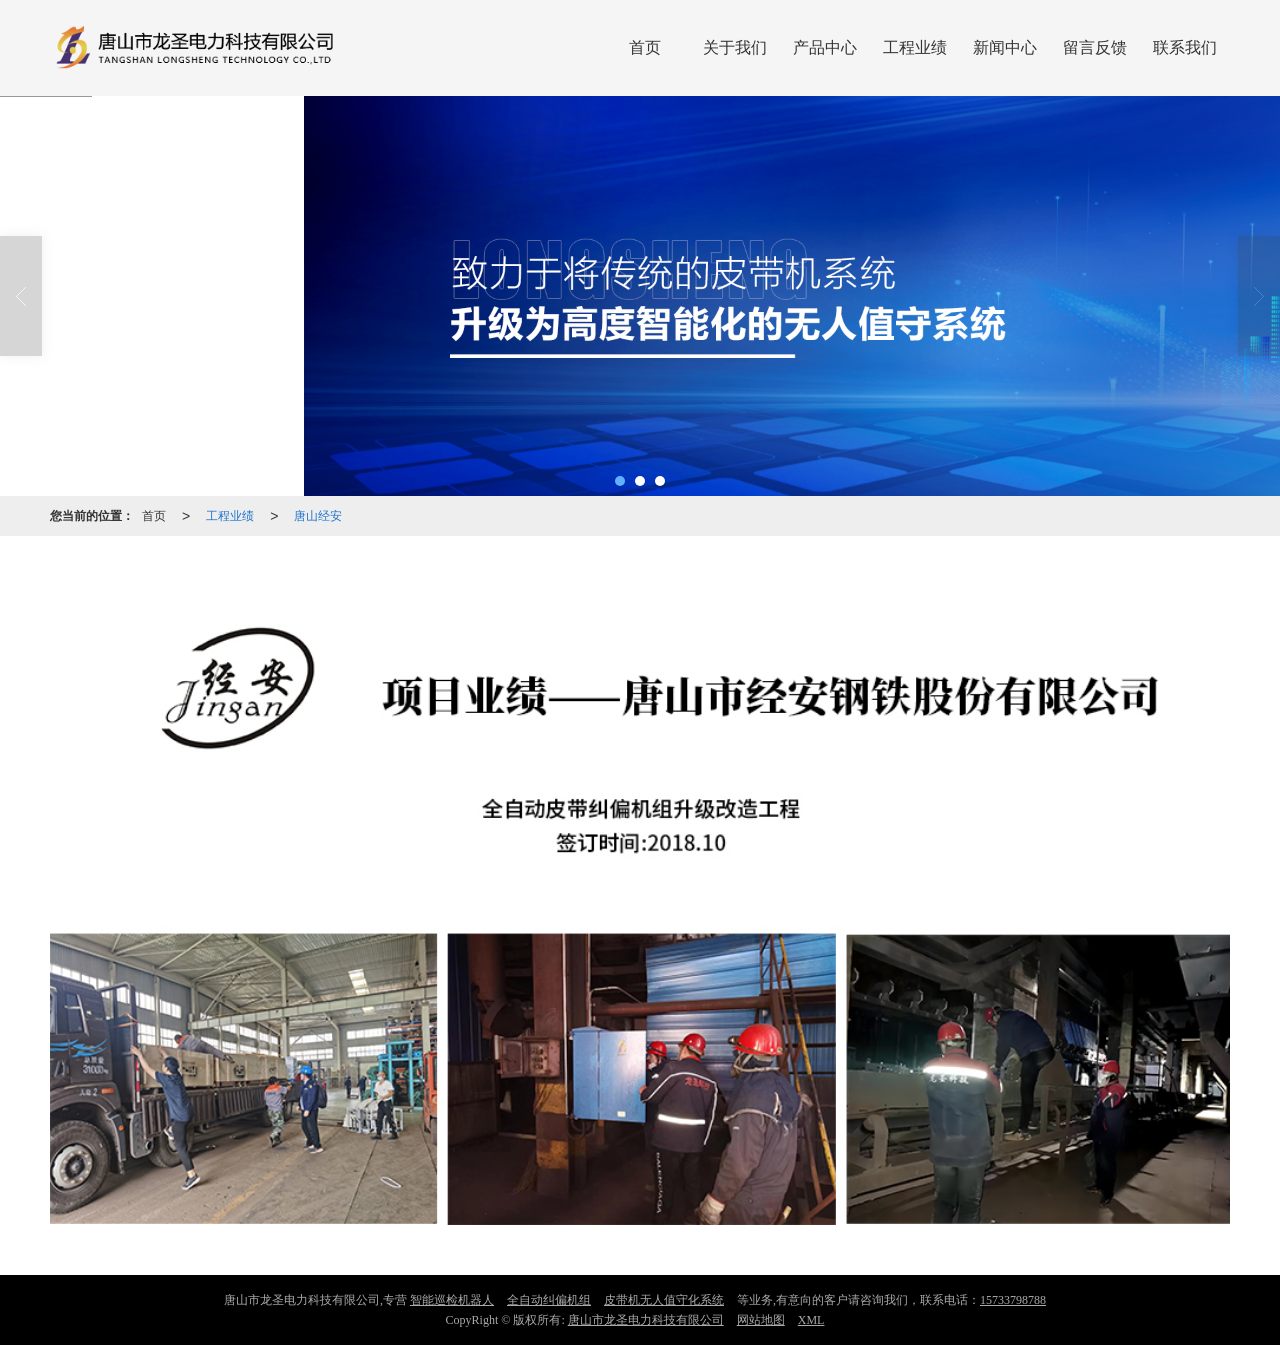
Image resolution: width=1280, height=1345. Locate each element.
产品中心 (825, 47)
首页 (645, 47)
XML (811, 1320)
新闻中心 (1005, 47)
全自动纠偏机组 (549, 1300)
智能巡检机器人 (452, 1300)
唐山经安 (318, 516)
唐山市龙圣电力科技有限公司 (646, 1320)
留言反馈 (1095, 47)
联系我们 (1185, 47)
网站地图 (761, 1320)
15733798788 (1013, 1300)
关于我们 (735, 47)
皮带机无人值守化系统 (664, 1300)
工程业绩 (915, 47)
